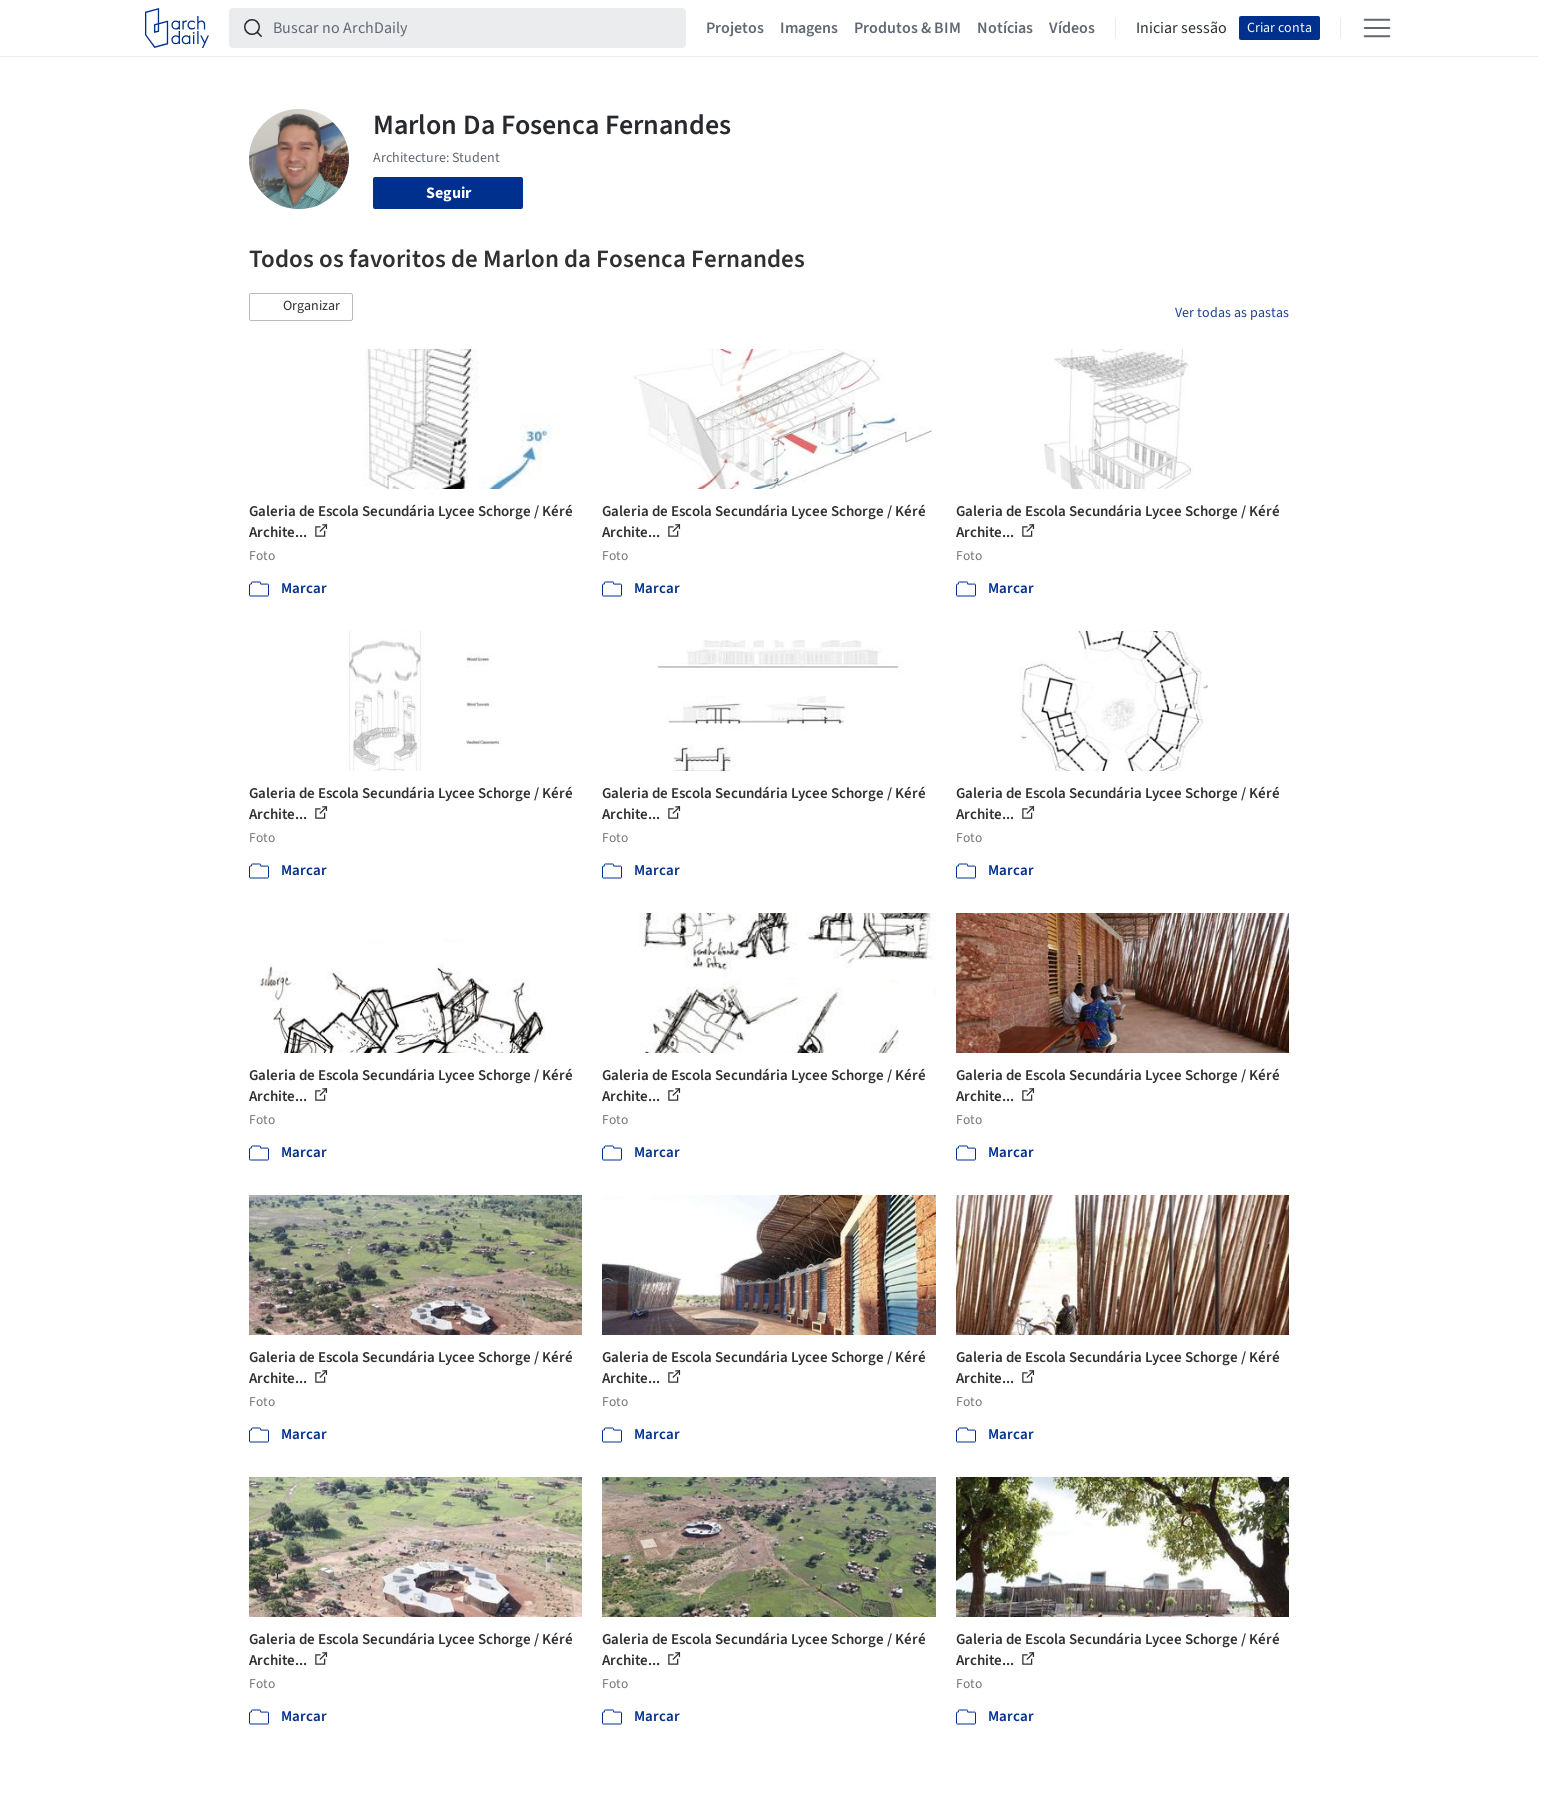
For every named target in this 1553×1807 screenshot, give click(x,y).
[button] (301, 307)
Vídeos (1072, 28)
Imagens (809, 28)
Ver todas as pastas (1232, 313)
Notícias (1005, 28)
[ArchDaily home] (177, 28)
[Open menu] (1377, 28)
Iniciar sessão (1181, 28)
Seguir (448, 193)
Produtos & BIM (907, 28)
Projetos (735, 28)
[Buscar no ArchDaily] (473, 28)
